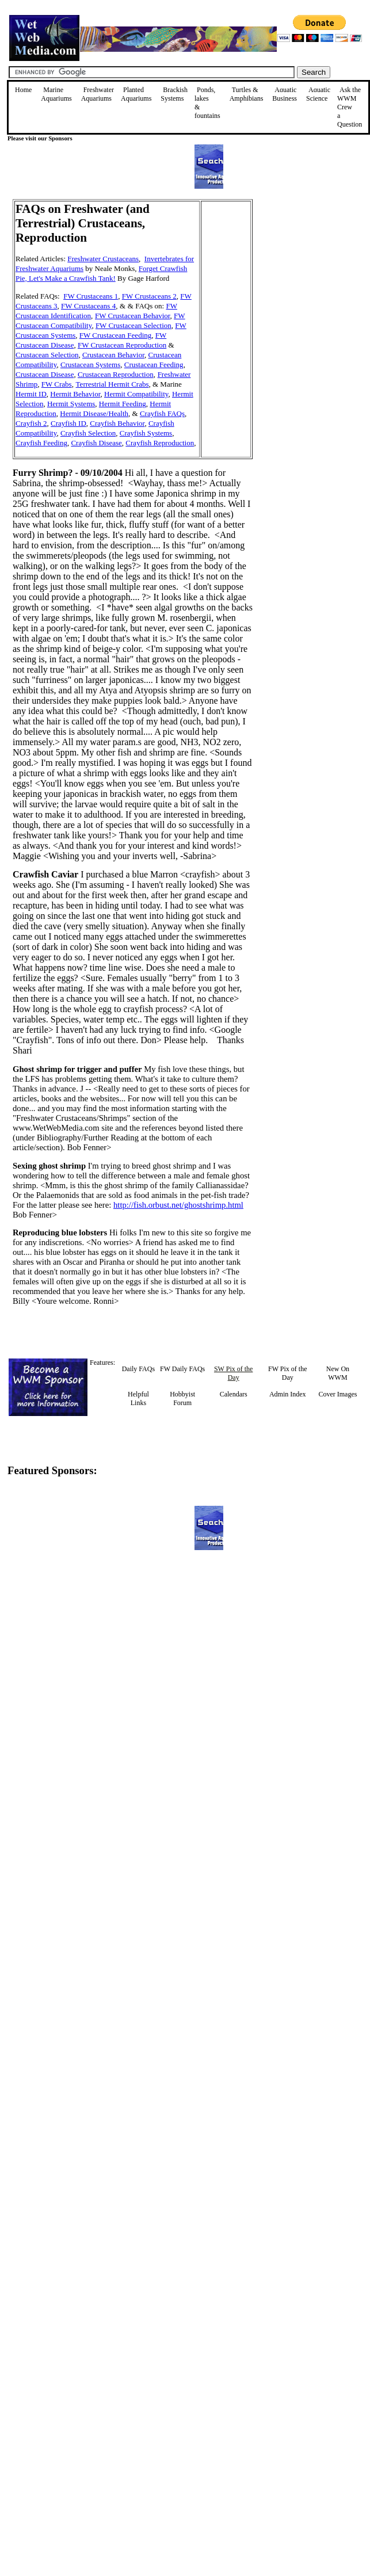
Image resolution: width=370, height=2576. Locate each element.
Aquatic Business (284, 94)
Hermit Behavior (75, 394)
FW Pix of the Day (287, 1373)
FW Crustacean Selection (133, 325)
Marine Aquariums (56, 94)
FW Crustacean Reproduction (122, 345)
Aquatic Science (318, 94)
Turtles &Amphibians (247, 94)
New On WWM (337, 1373)
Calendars (233, 1394)
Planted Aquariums (136, 94)
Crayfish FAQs (162, 413)
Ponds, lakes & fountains (207, 103)
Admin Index (287, 1394)
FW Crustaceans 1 (90, 296)
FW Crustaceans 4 (88, 306)
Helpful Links (138, 1398)
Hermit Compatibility (136, 394)
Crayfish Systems (146, 433)
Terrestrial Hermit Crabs (112, 384)
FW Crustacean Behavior (132, 315)
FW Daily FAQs (182, 1369)
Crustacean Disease (45, 374)
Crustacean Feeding (154, 364)
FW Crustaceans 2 (149, 296)
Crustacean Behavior (113, 354)
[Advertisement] (310, 280)
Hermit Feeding (122, 403)
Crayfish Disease (96, 442)
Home (23, 90)
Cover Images (337, 1394)
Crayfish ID (68, 423)
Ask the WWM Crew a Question (349, 107)
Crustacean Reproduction (116, 374)
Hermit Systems (71, 403)
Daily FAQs (138, 1369)
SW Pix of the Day (233, 1373)
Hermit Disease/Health (94, 413)
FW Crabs (56, 384)
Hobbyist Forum (182, 1398)
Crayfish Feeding (41, 442)
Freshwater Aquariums (97, 94)
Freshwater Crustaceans (103, 258)
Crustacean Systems (90, 364)
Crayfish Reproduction (159, 442)
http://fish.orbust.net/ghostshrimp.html (178, 1204)
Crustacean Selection (47, 354)
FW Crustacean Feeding (115, 335)
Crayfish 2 (31, 423)
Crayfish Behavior (117, 423)
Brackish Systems (174, 94)
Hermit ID (31, 394)
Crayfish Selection (88, 433)
